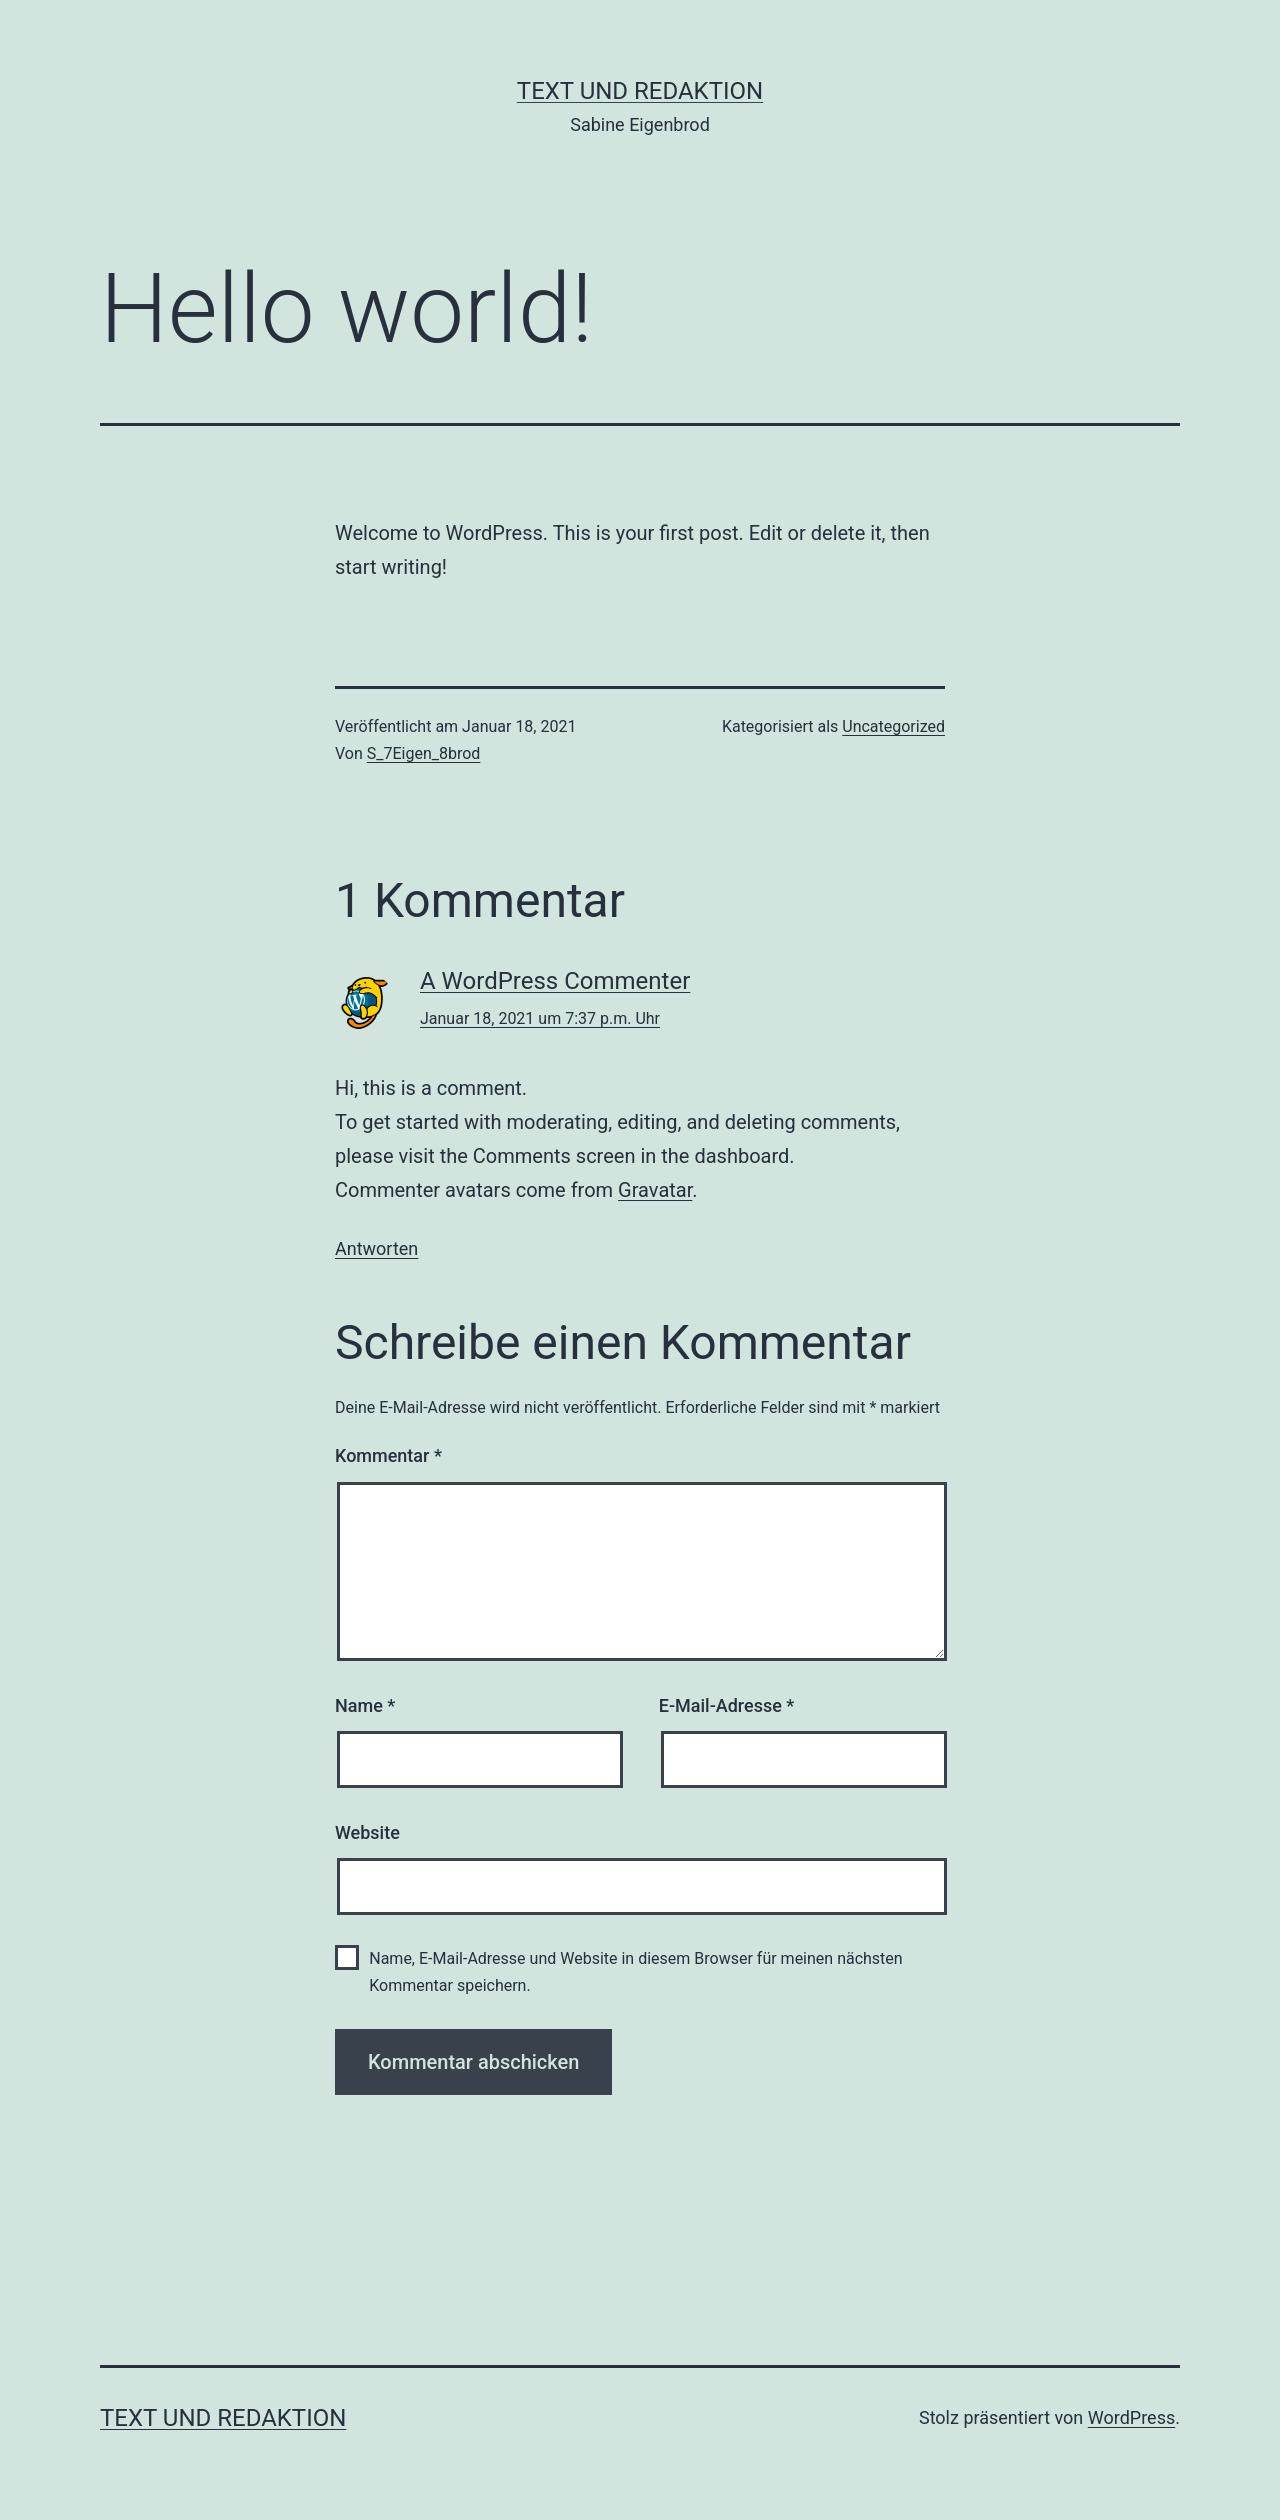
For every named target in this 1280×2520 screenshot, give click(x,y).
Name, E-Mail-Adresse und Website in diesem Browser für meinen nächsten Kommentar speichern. (635, 1972)
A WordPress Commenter (555, 981)
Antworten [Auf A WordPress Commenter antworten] (376, 1248)
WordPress (1131, 2417)
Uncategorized (893, 726)
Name (365, 1705)
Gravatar (655, 1190)
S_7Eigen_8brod (424, 753)
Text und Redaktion (640, 91)
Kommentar (388, 1455)
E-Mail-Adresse (727, 1705)
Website (367, 1832)
